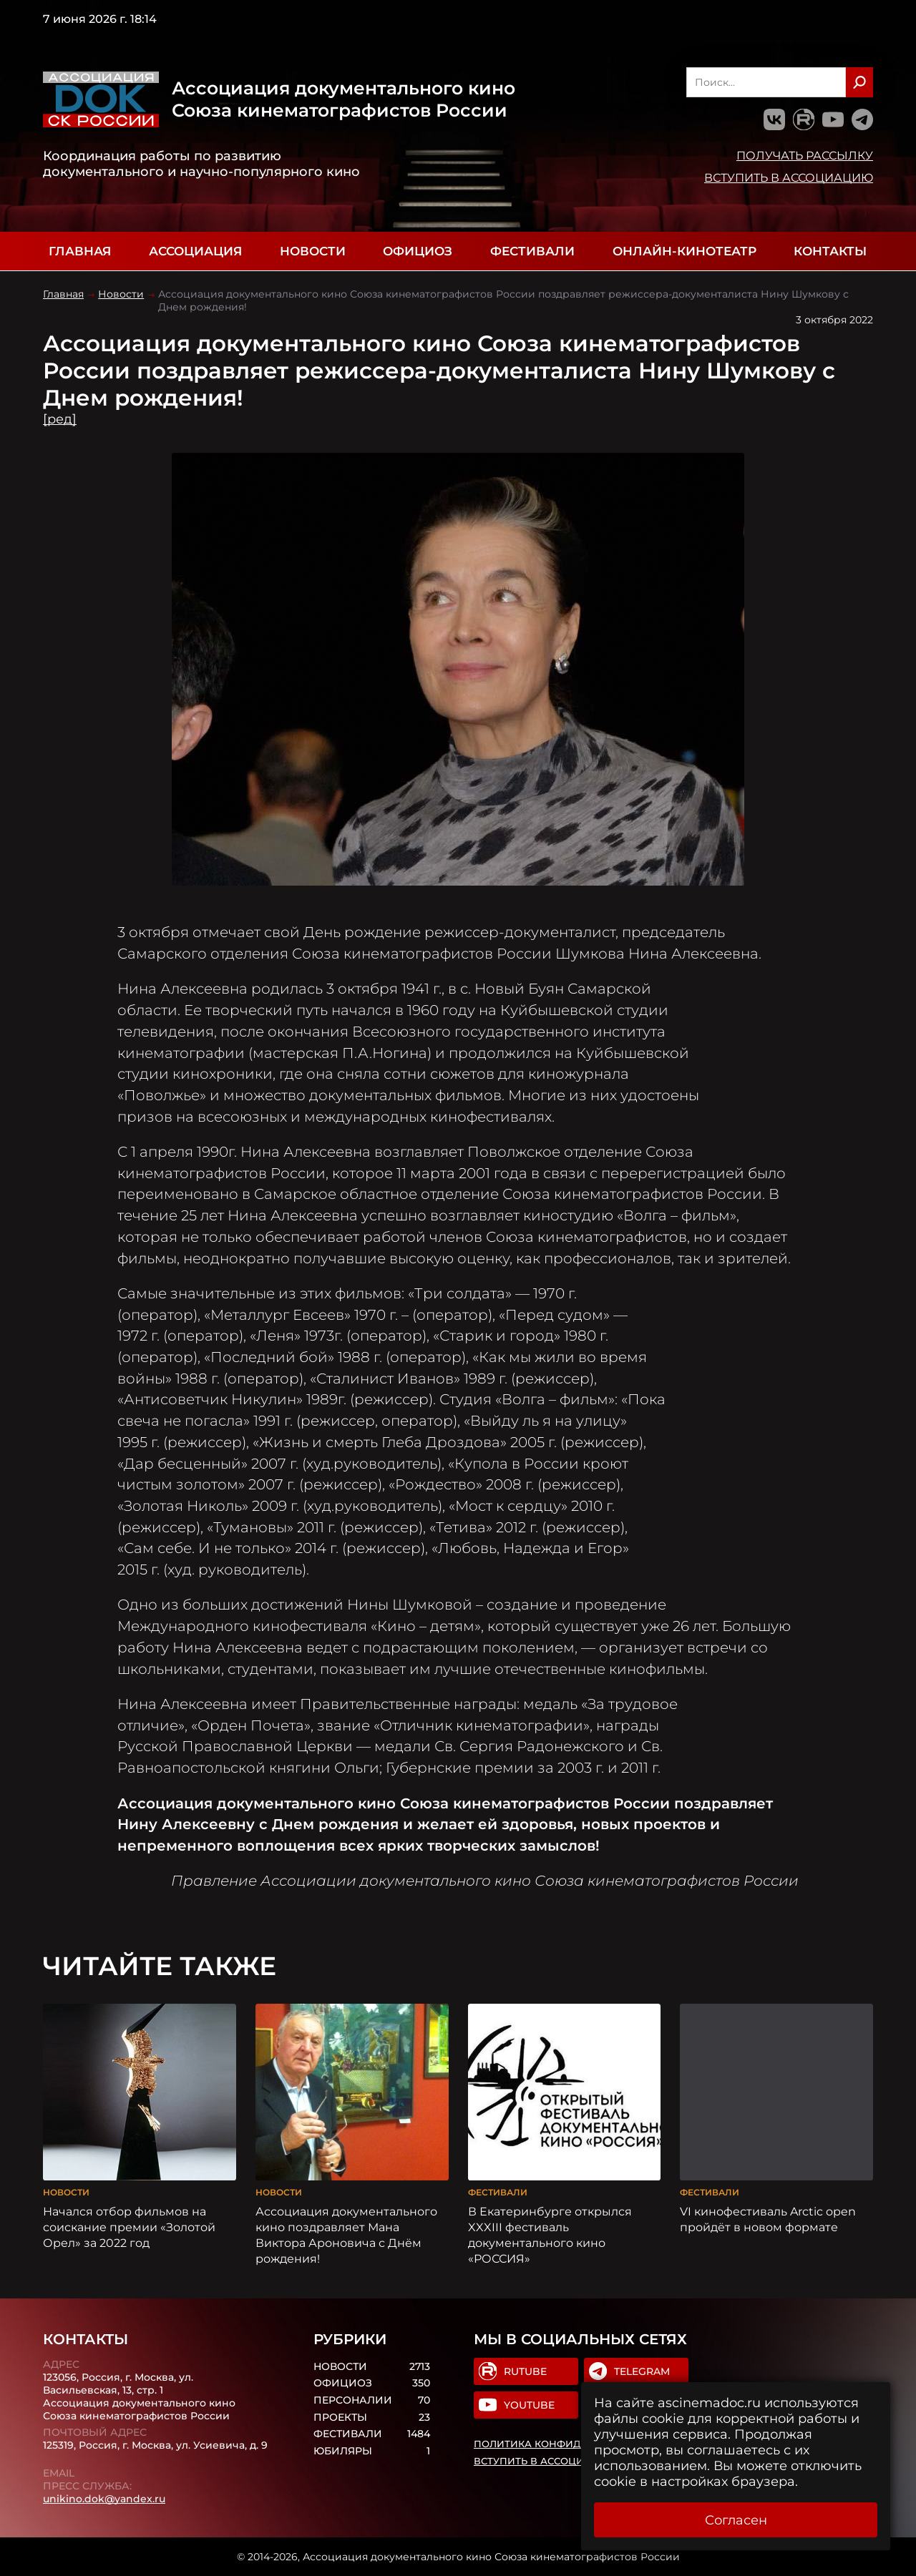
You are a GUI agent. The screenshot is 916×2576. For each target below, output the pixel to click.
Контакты (830, 251)
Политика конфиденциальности (570, 2443)
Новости (313, 251)
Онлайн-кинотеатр (684, 251)
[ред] (60, 419)
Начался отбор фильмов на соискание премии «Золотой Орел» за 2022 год (129, 2227)
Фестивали (532, 251)
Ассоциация (195, 251)
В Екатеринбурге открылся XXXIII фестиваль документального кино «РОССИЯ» (550, 2235)
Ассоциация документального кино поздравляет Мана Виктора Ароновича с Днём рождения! (346, 2235)
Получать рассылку (804, 155)
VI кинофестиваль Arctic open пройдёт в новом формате (768, 2219)
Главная (80, 251)
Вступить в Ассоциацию (788, 177)
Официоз (417, 251)
